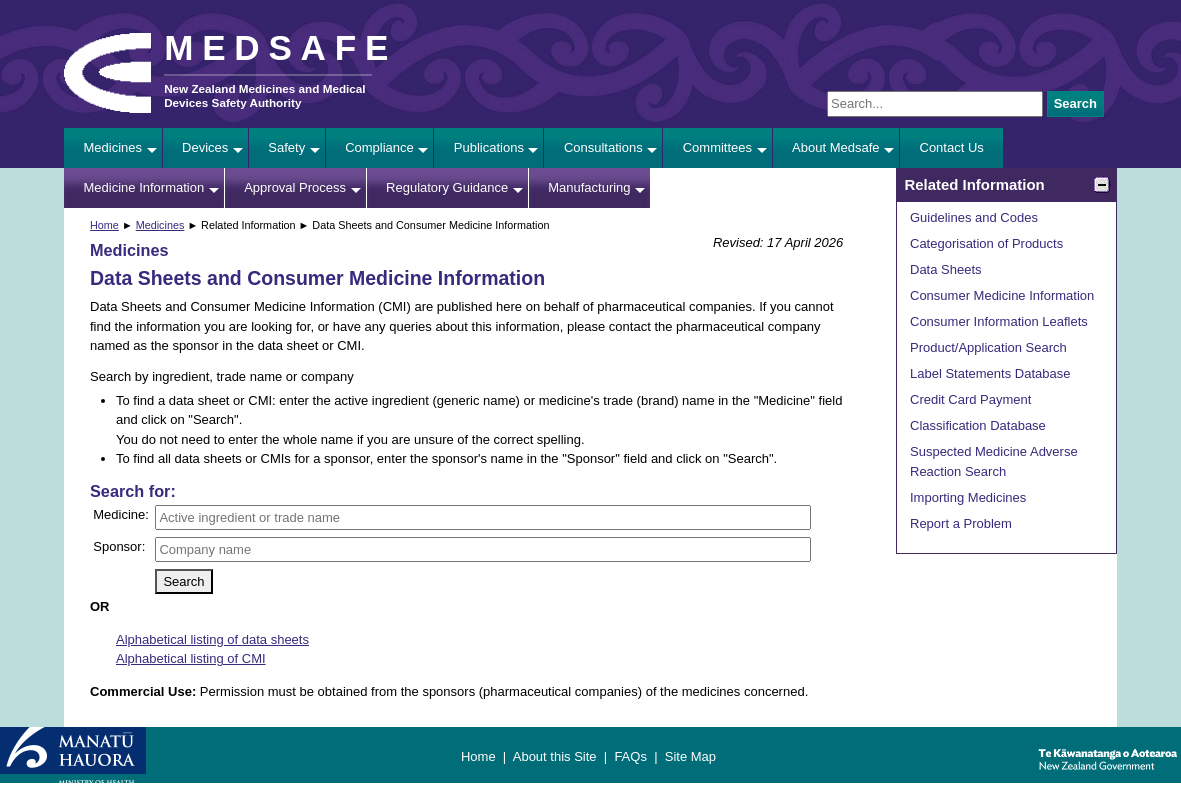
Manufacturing (589, 187)
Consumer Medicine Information (1002, 295)
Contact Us (952, 147)
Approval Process (295, 187)
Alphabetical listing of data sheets (212, 639)
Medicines (113, 147)
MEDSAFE (280, 47)
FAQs (630, 756)
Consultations (603, 147)
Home (104, 225)
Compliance (379, 147)
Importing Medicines (968, 497)
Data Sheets (946, 269)
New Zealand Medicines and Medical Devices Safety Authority (264, 95)
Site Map (690, 756)
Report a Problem (961, 523)
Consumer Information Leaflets (999, 321)
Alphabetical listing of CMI (191, 658)
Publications (489, 147)
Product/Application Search (988, 347)
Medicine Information (144, 187)
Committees (717, 147)
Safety (286, 147)
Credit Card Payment (970, 399)
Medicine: (121, 514)
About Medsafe (835, 147)
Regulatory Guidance (447, 187)
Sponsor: (119, 546)
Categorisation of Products (986, 243)
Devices (205, 147)
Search (1075, 103)
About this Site (555, 756)
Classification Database (978, 425)
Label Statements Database (990, 373)
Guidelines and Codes (974, 217)
